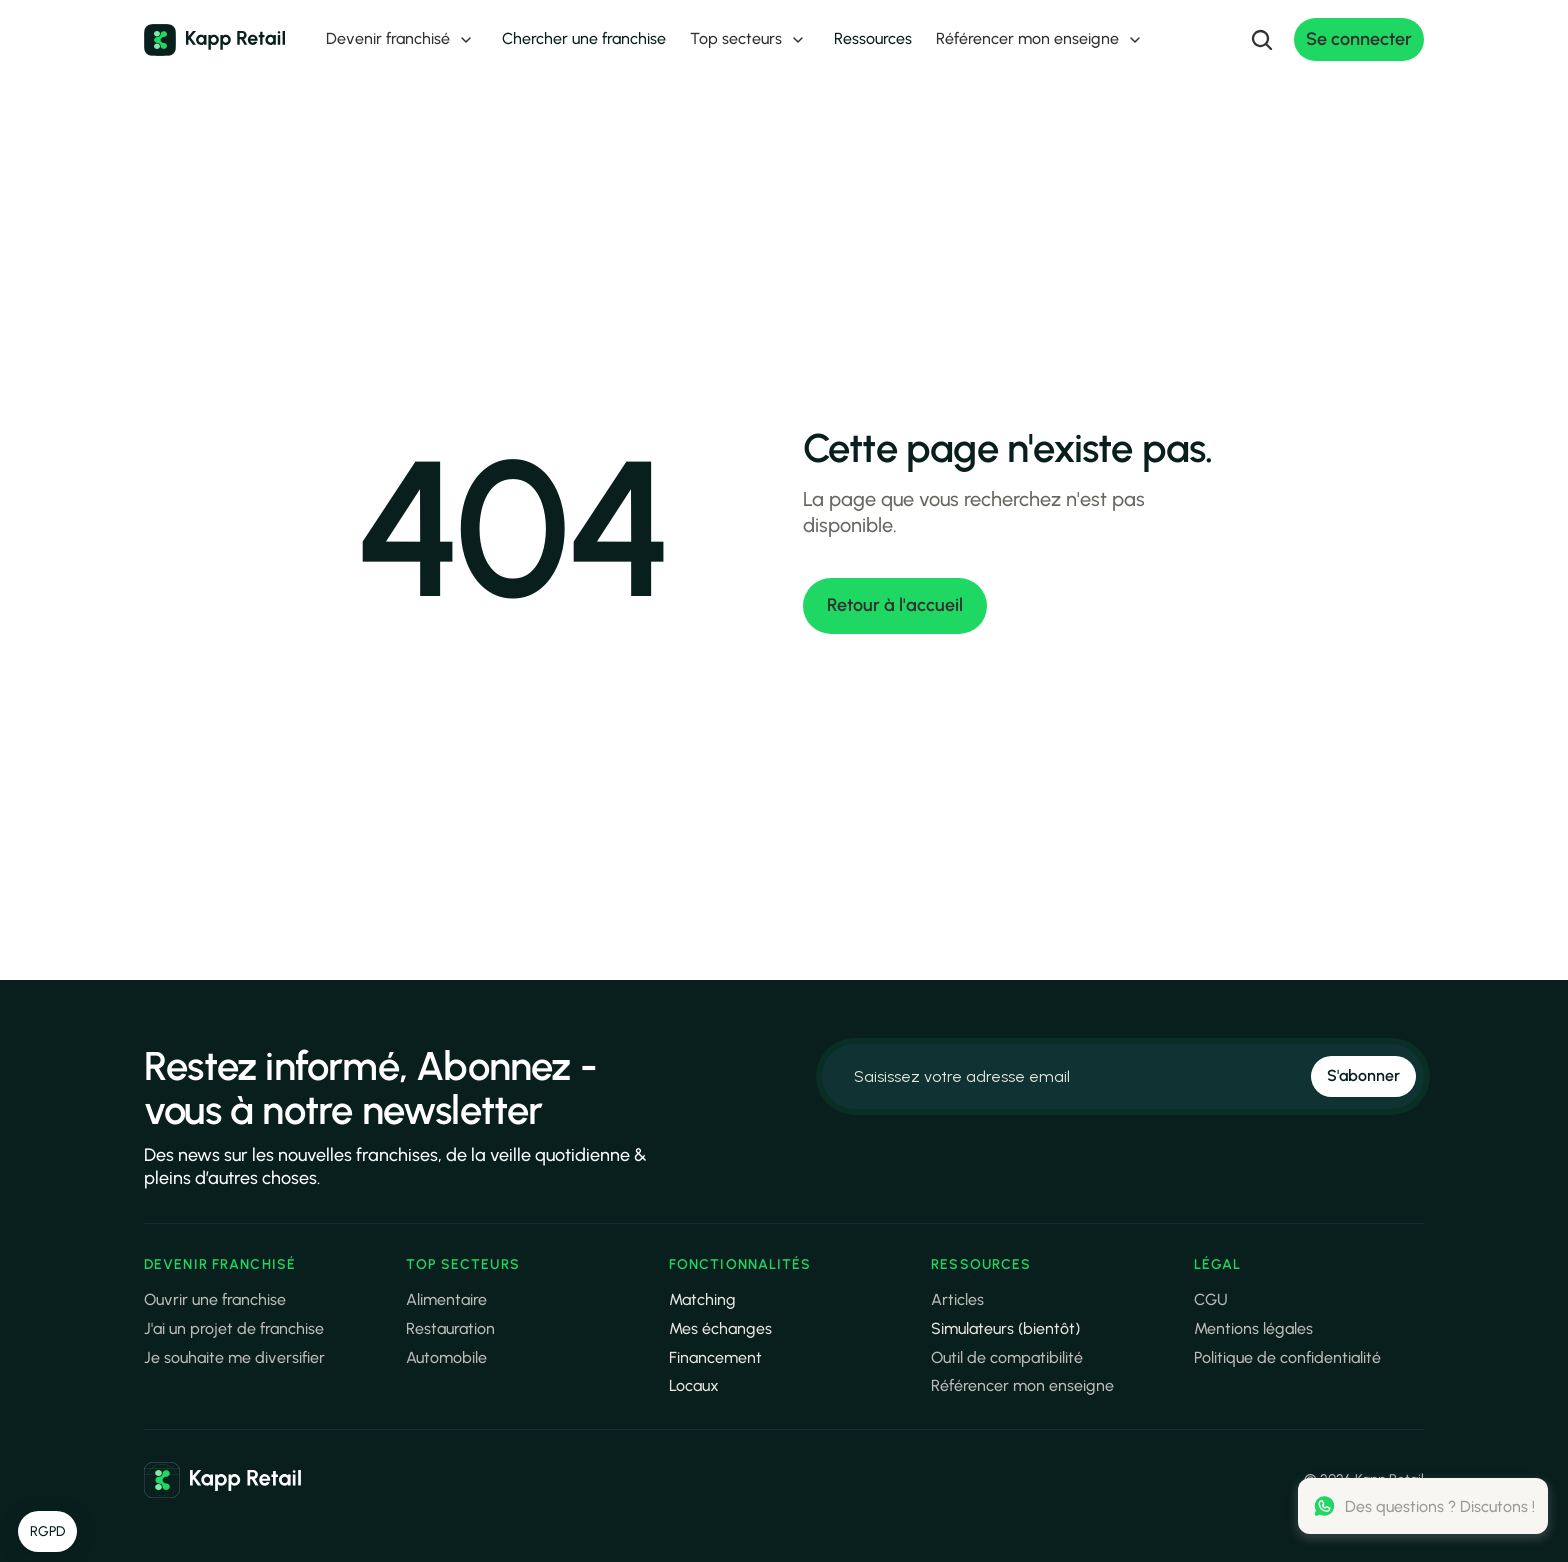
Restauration (450, 1328)
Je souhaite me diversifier (234, 1357)
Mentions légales (1253, 1328)
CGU (1211, 1299)
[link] (223, 1480)
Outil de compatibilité (1007, 1357)
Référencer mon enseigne (1022, 1385)
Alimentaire (446, 1299)
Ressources (873, 38)
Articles (957, 1299)
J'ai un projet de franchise (234, 1328)
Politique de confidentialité (1287, 1357)
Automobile (446, 1357)
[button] (47, 1532)
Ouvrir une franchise (215, 1299)
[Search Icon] (1262, 40)
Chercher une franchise (584, 38)
